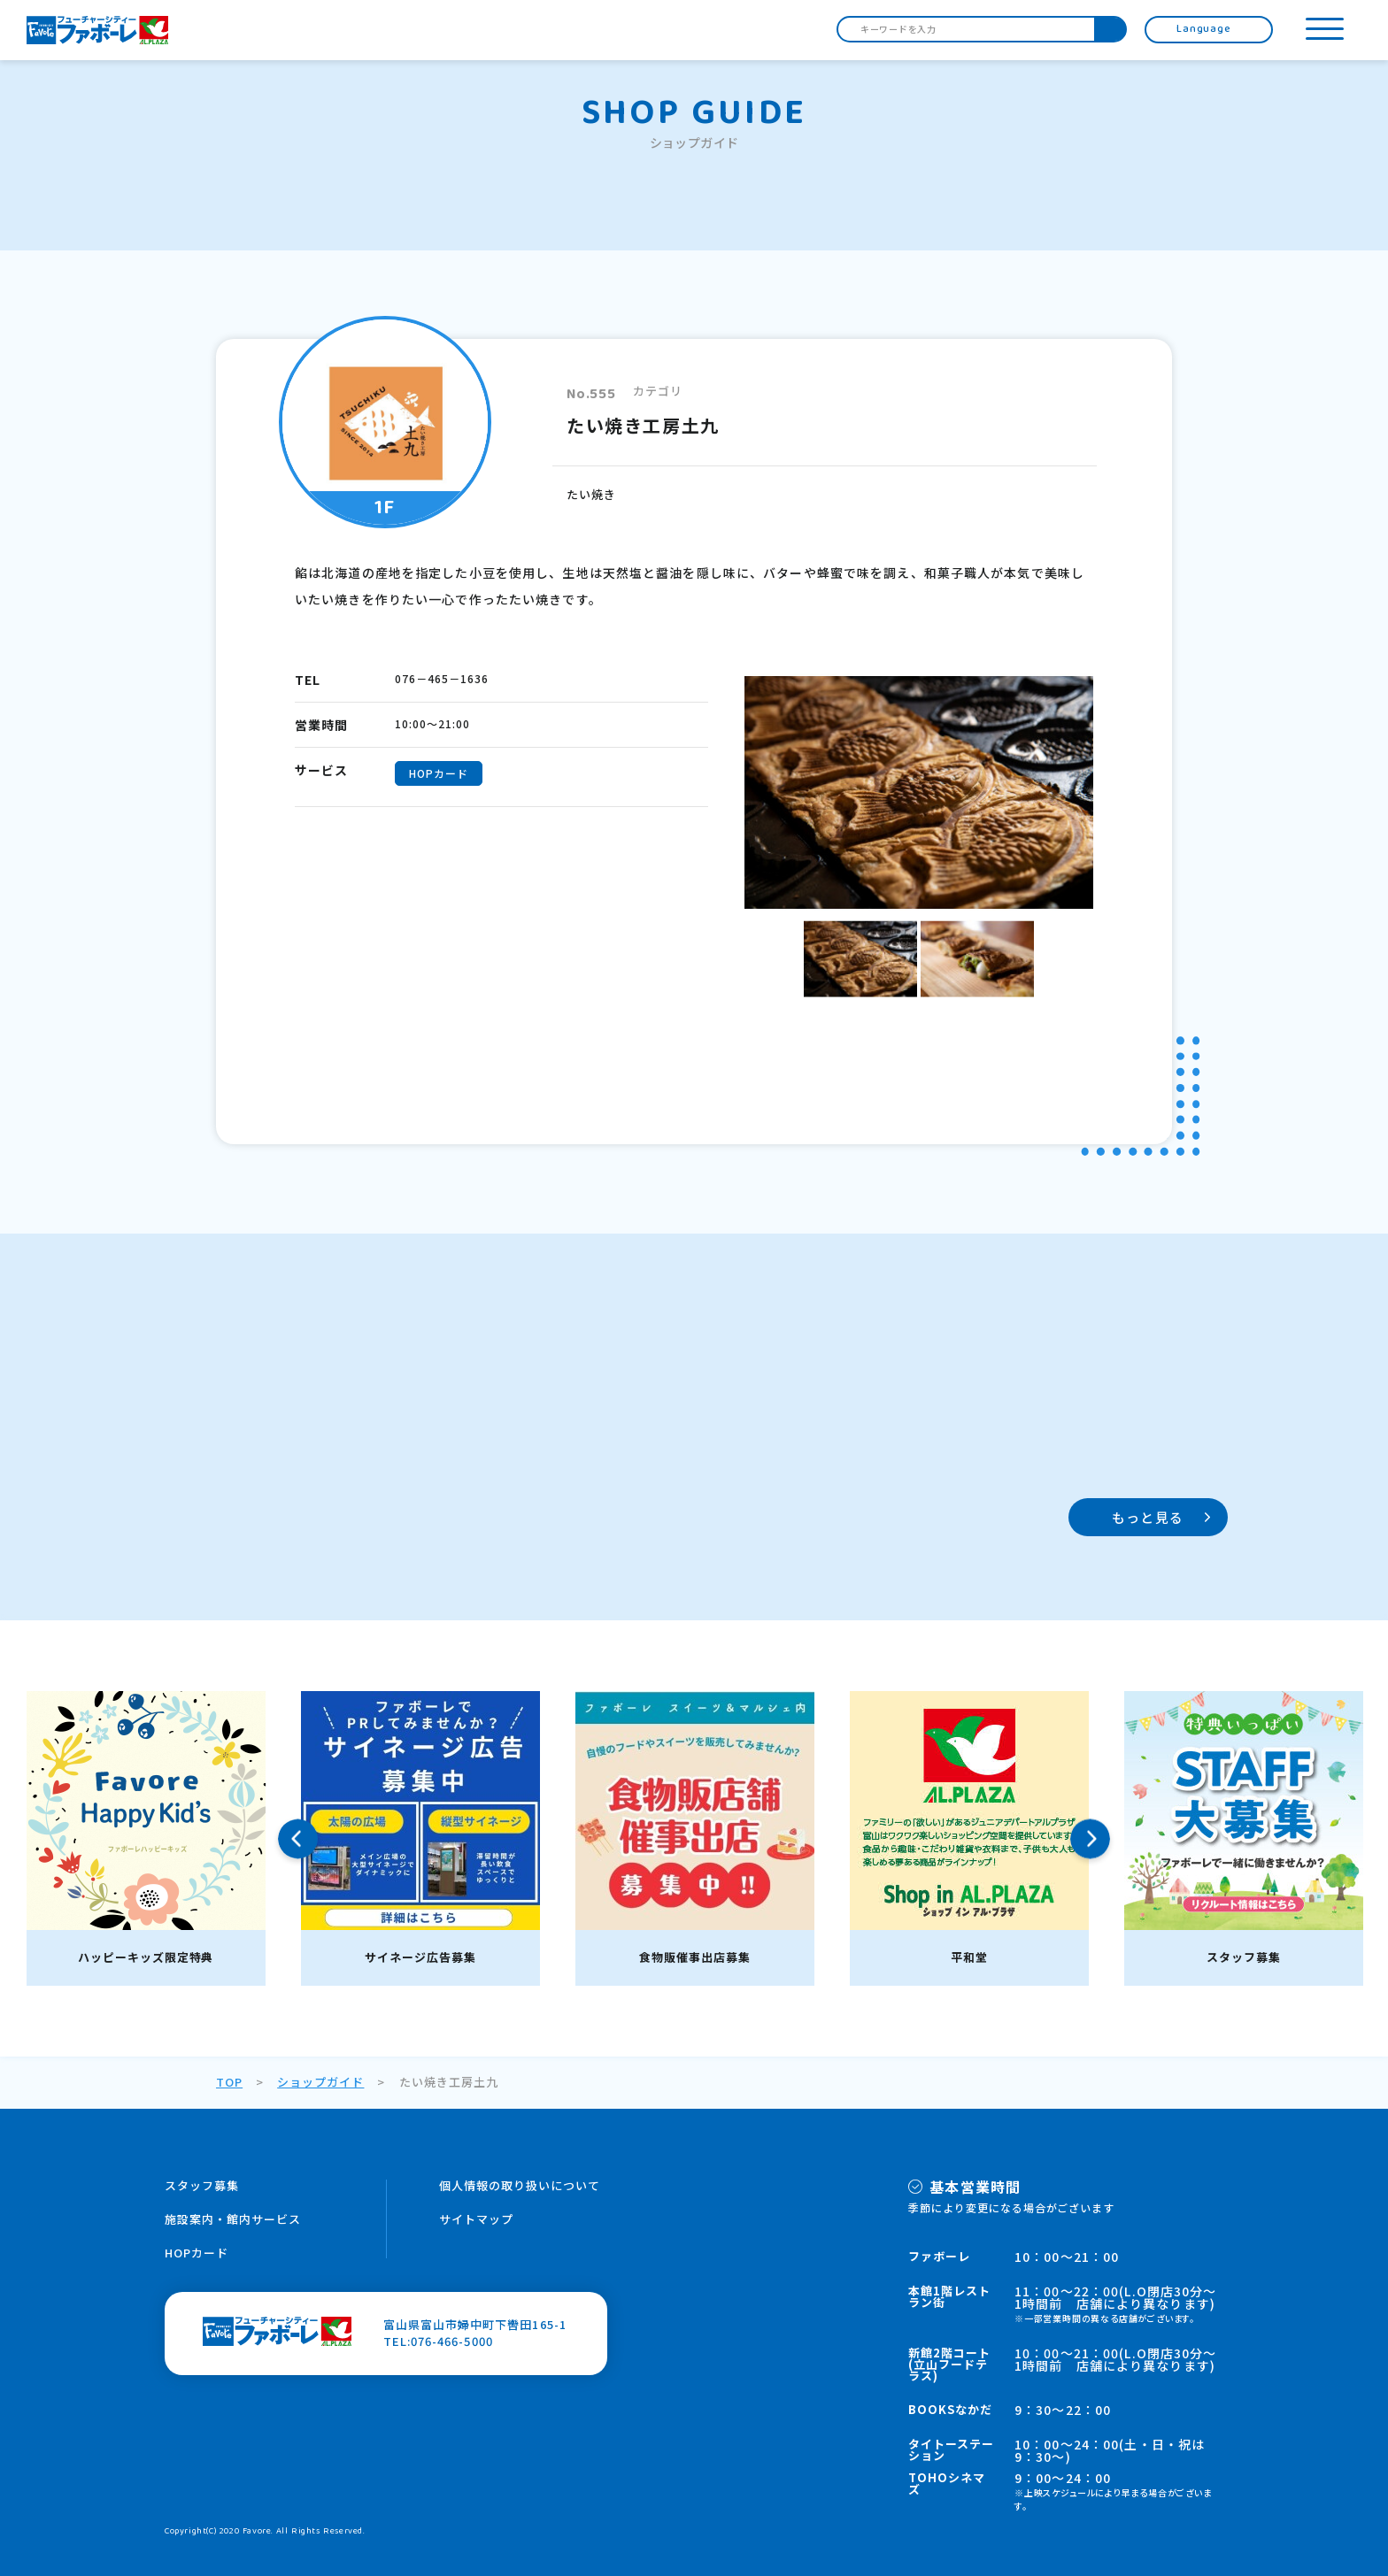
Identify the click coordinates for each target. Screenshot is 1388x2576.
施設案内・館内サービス (233, 2219)
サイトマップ (476, 2219)
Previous (298, 1838)
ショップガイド (320, 2081)
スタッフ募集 (202, 2185)
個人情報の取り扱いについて (520, 2185)
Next (1090, 1838)
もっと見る (1148, 1517)
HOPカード (196, 2252)
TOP (229, 2081)
